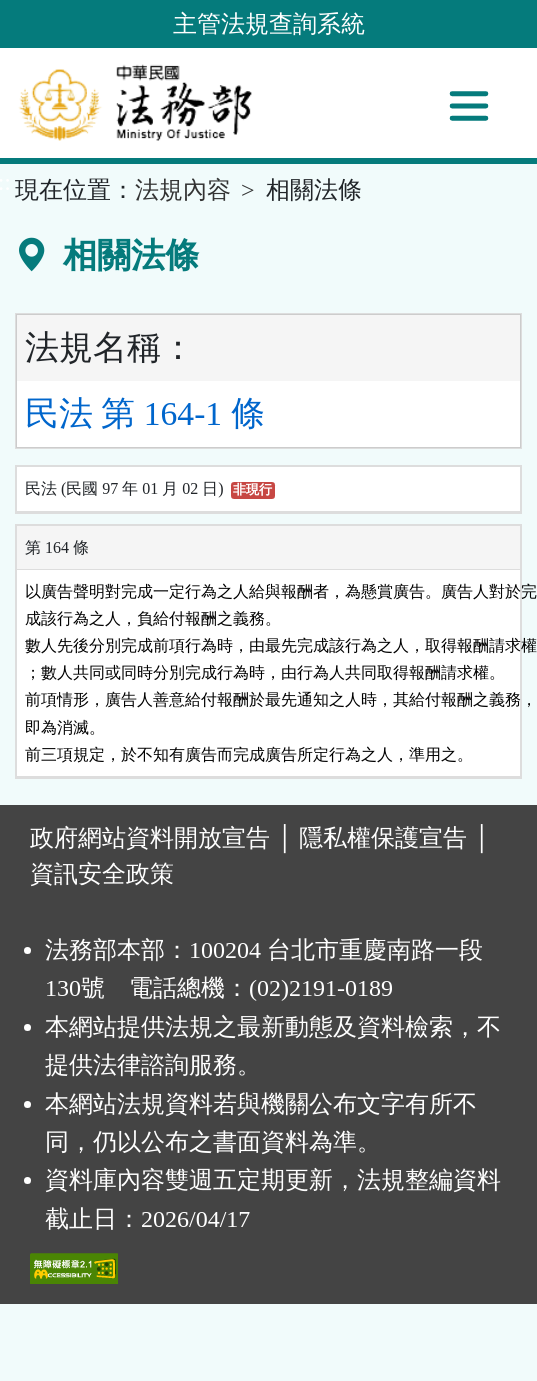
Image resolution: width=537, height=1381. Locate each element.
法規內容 (183, 190)
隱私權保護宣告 (383, 838)
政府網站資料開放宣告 (150, 838)
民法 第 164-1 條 (145, 413)
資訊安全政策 (102, 874)
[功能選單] (469, 106)
